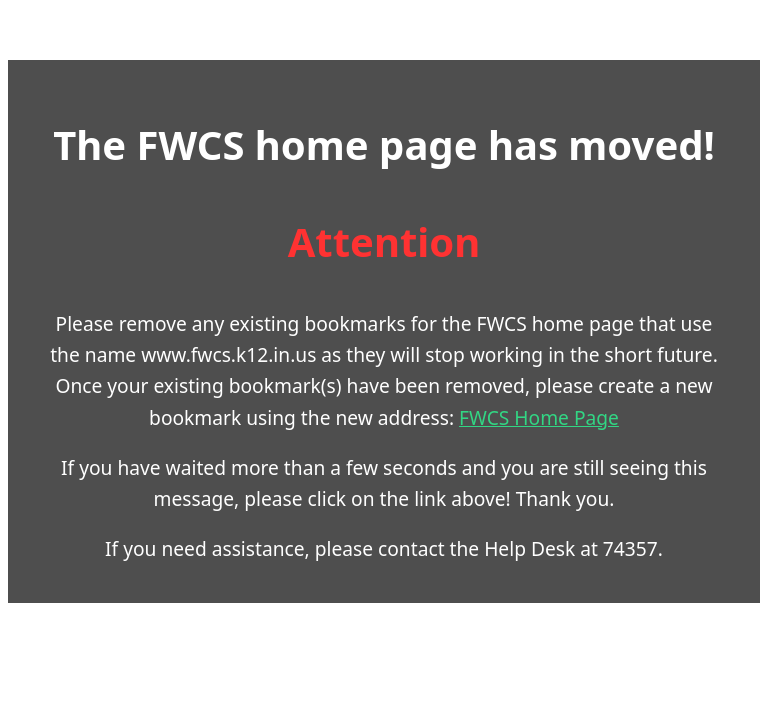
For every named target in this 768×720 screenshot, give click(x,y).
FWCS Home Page (539, 417)
